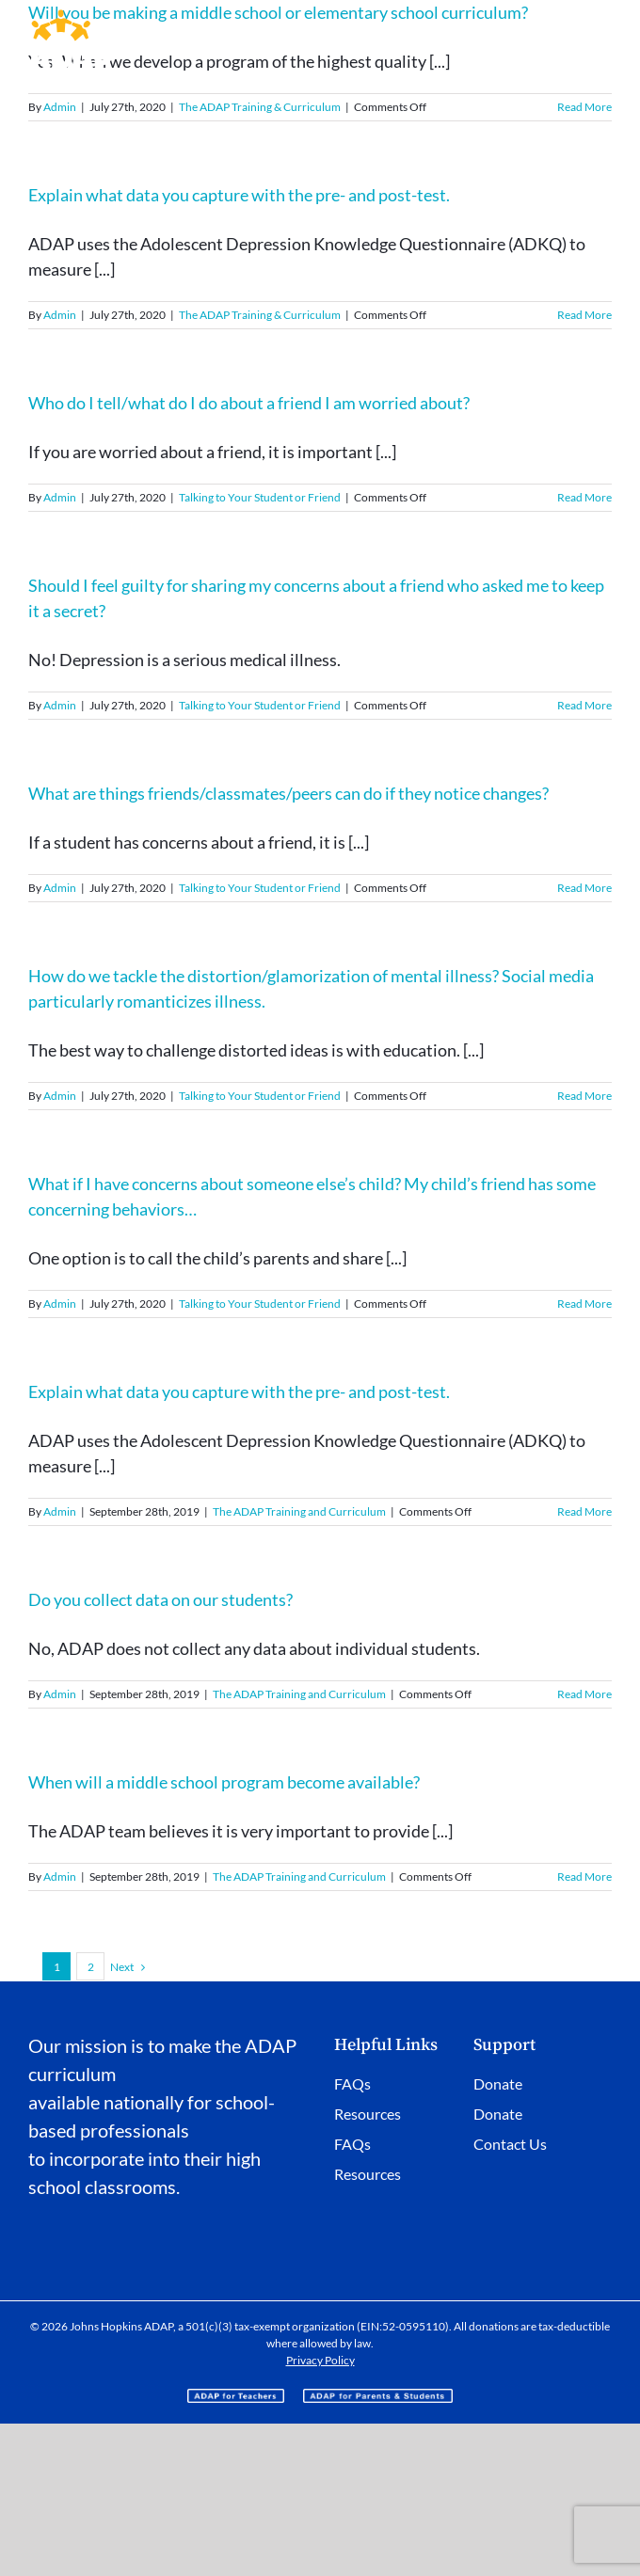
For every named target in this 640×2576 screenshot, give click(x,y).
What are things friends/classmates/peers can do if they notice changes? (288, 793)
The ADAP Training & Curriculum (260, 107)
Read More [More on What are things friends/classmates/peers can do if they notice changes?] (584, 888)
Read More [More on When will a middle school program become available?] (584, 1876)
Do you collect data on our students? (160, 1599)
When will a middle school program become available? (224, 1782)
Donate (497, 2083)
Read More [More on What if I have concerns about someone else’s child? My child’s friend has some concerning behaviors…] (584, 1303)
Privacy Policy (320, 2360)
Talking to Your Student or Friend (260, 497)
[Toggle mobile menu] (602, 24)
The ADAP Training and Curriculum (299, 1511)
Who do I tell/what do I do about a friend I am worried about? (249, 402)
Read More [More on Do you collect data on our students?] (584, 1694)
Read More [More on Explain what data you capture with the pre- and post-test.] (584, 315)
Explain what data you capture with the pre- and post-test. (239, 194)
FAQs (352, 2083)
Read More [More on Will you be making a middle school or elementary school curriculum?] (584, 107)
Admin (59, 107)
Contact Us (510, 2144)
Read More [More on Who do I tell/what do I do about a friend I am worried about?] (584, 497)
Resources (367, 2114)
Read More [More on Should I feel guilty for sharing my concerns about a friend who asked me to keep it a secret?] (584, 705)
